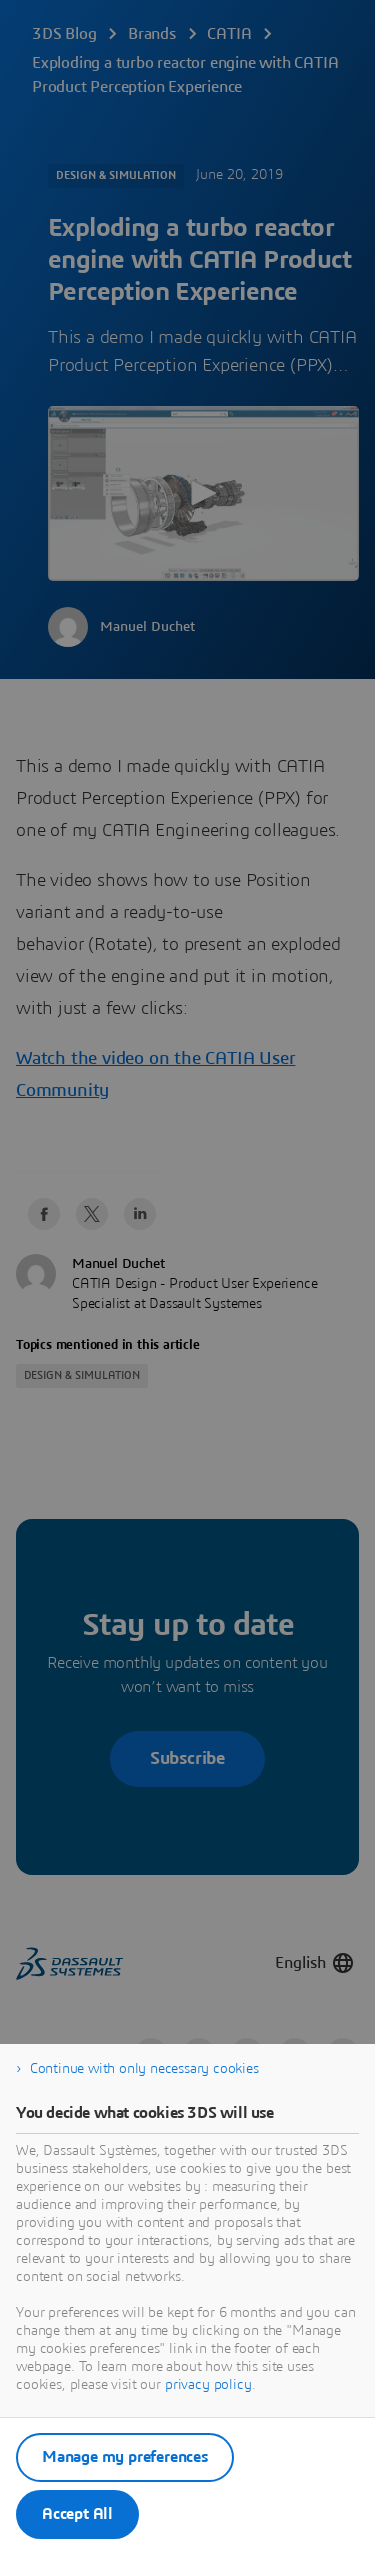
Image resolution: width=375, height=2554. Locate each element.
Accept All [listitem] (77, 2514)
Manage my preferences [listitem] (125, 2457)
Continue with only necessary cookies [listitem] (144, 2069)
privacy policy (208, 2385)
